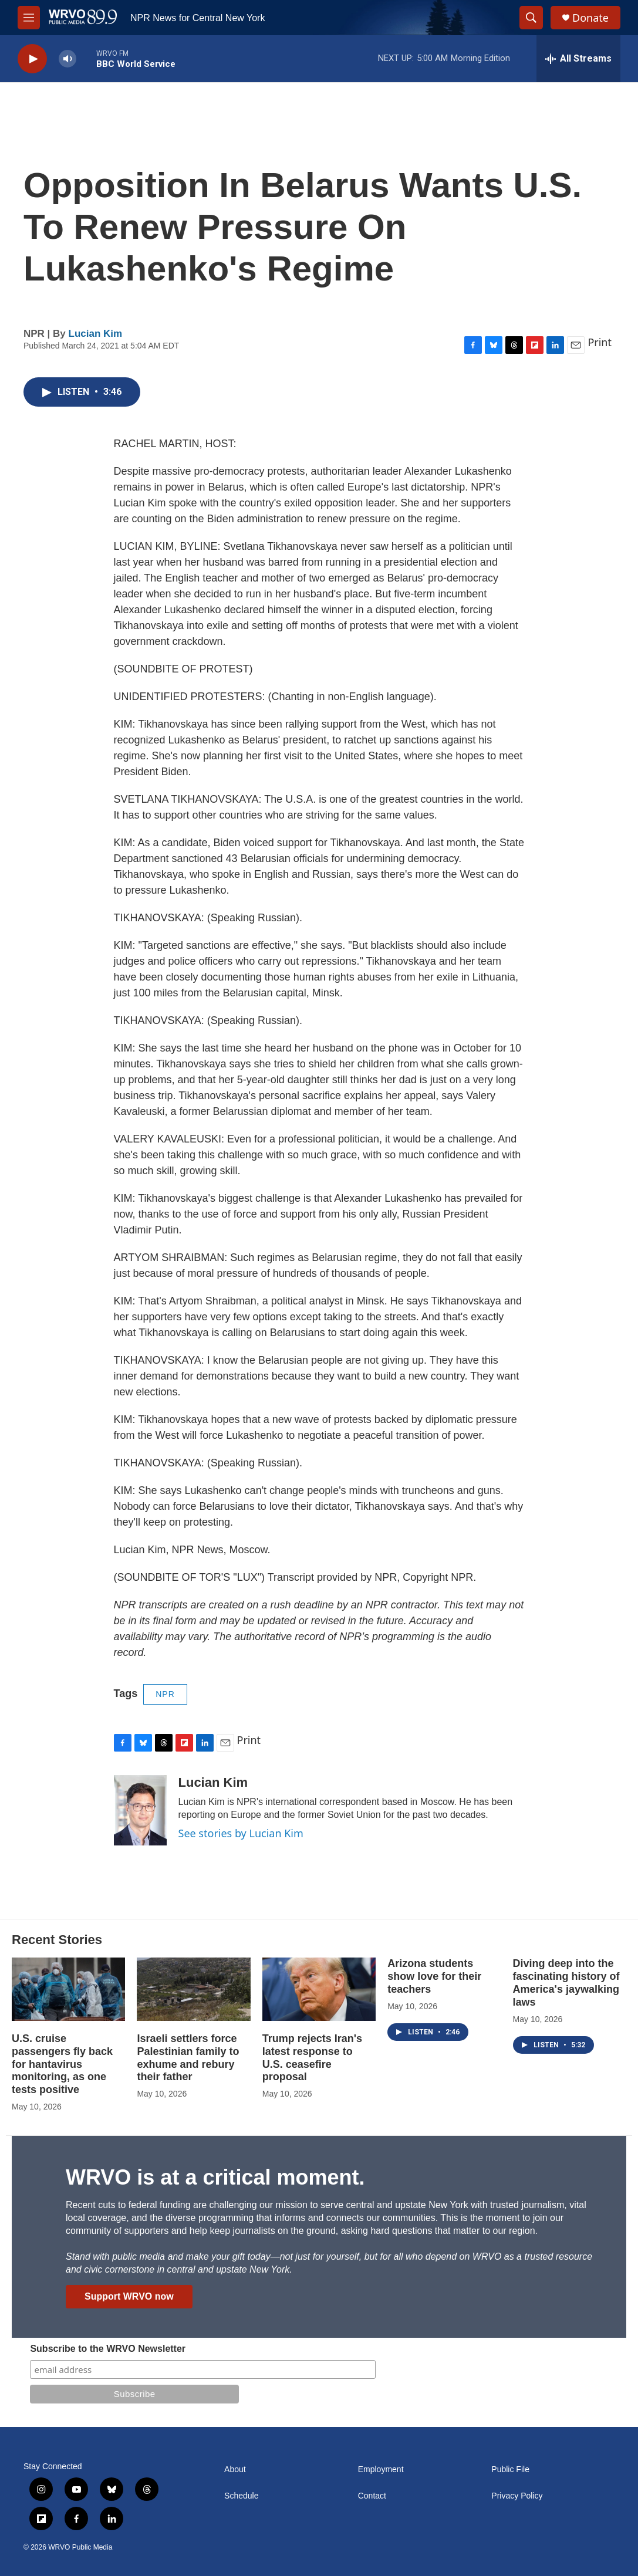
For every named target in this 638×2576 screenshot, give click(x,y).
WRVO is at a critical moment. (215, 2177)
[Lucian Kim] (140, 1810)
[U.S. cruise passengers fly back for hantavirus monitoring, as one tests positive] (68, 1989)
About (235, 2469)
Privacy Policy (516, 2496)
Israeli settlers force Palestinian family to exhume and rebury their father (188, 2058)
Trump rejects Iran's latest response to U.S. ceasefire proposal (312, 2058)
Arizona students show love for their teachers (434, 1976)
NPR (165, 1694)
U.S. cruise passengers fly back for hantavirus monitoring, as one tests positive (62, 2064)
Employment (381, 2469)
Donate (590, 18)
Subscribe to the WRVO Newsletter (107, 2349)
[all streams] (578, 58)
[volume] (67, 59)
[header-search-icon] (531, 17)
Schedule (241, 2496)
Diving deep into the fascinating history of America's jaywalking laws (566, 1983)
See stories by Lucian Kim (240, 1833)
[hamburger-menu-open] (29, 17)
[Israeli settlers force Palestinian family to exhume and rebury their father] (193, 1989)
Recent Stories (57, 1939)
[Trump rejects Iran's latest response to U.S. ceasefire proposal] (319, 1989)
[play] (32, 59)
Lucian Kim (96, 333)
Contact (372, 2496)
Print (600, 342)
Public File (510, 2469)
